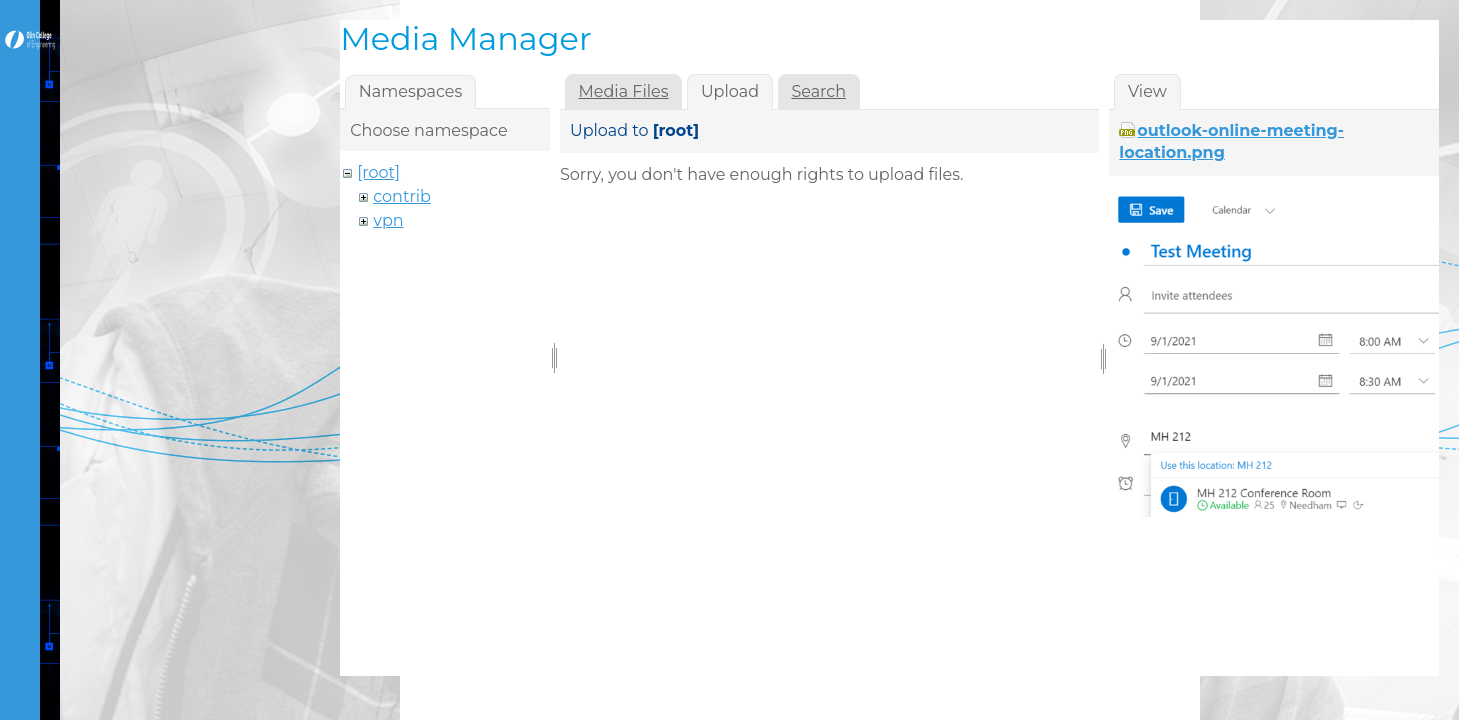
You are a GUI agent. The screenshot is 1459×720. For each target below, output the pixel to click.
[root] (378, 172)
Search (818, 91)
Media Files (624, 91)
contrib (402, 196)
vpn (388, 220)
